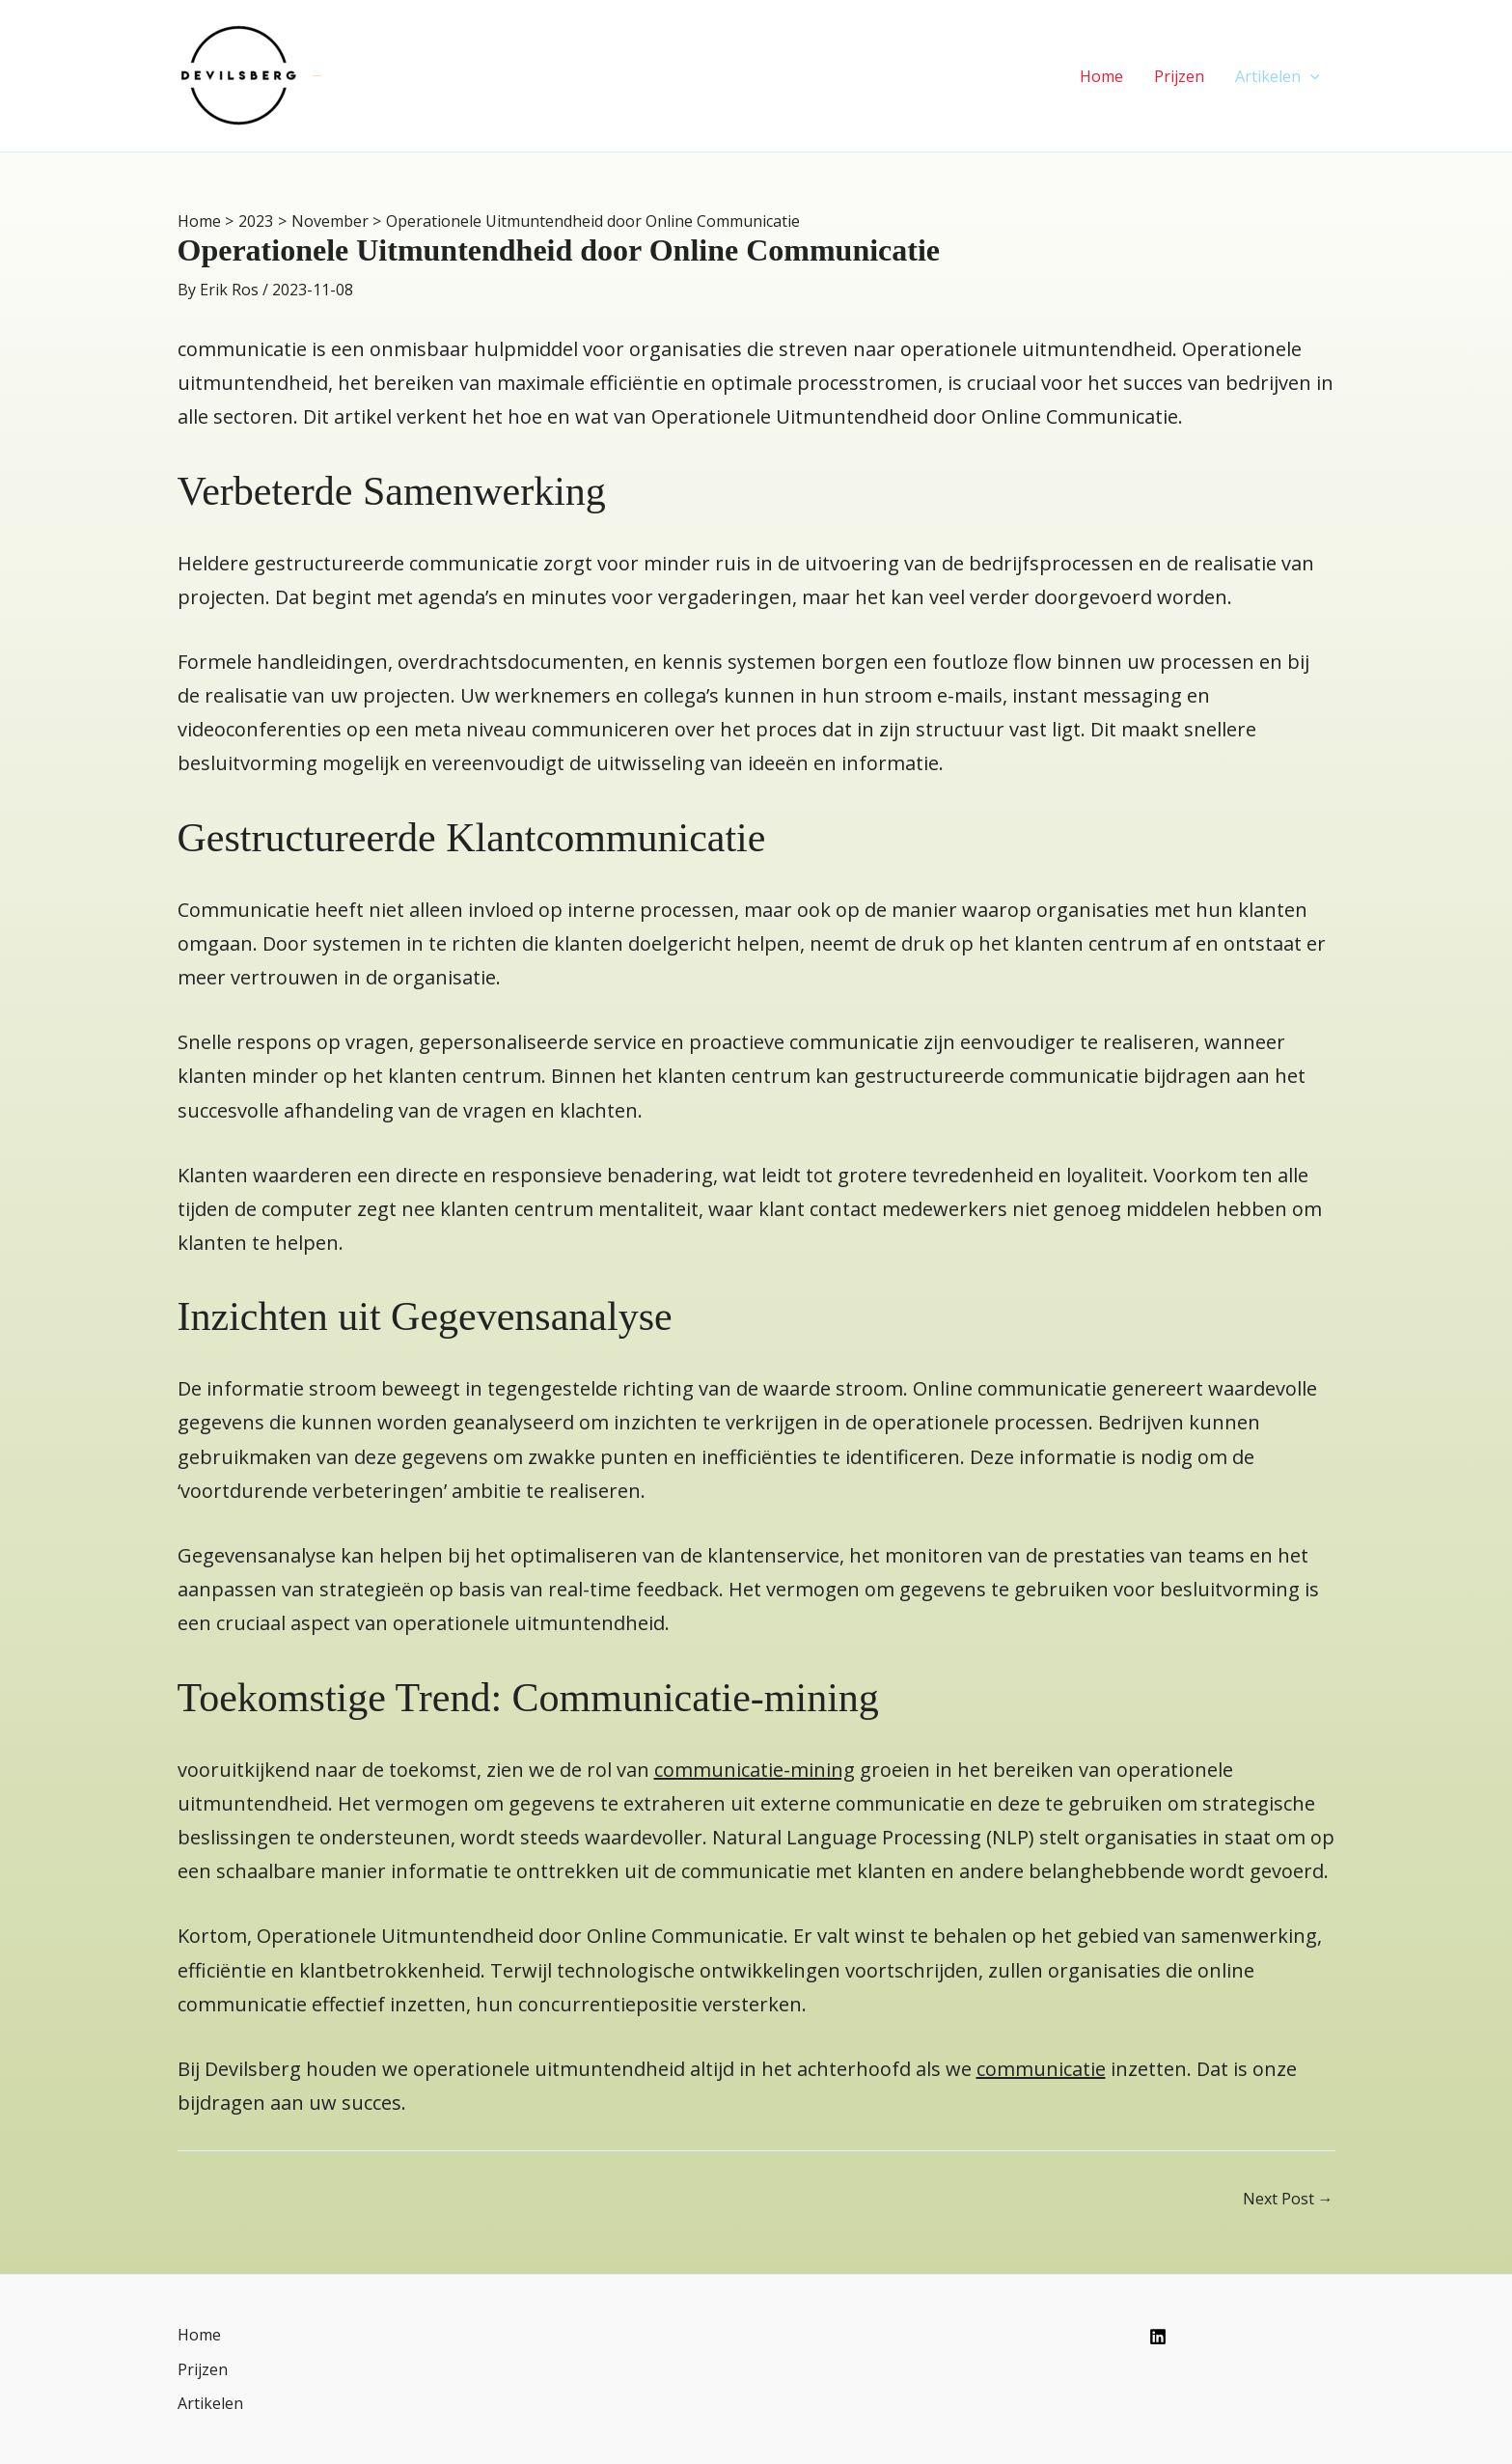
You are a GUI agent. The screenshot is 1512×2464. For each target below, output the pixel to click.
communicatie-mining (754, 1770)
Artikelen (1277, 76)
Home (1101, 76)
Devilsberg (318, 75)
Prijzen (1179, 76)
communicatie (1041, 2069)
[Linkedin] (1158, 2336)
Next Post (1288, 2198)
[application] (1310, 76)
